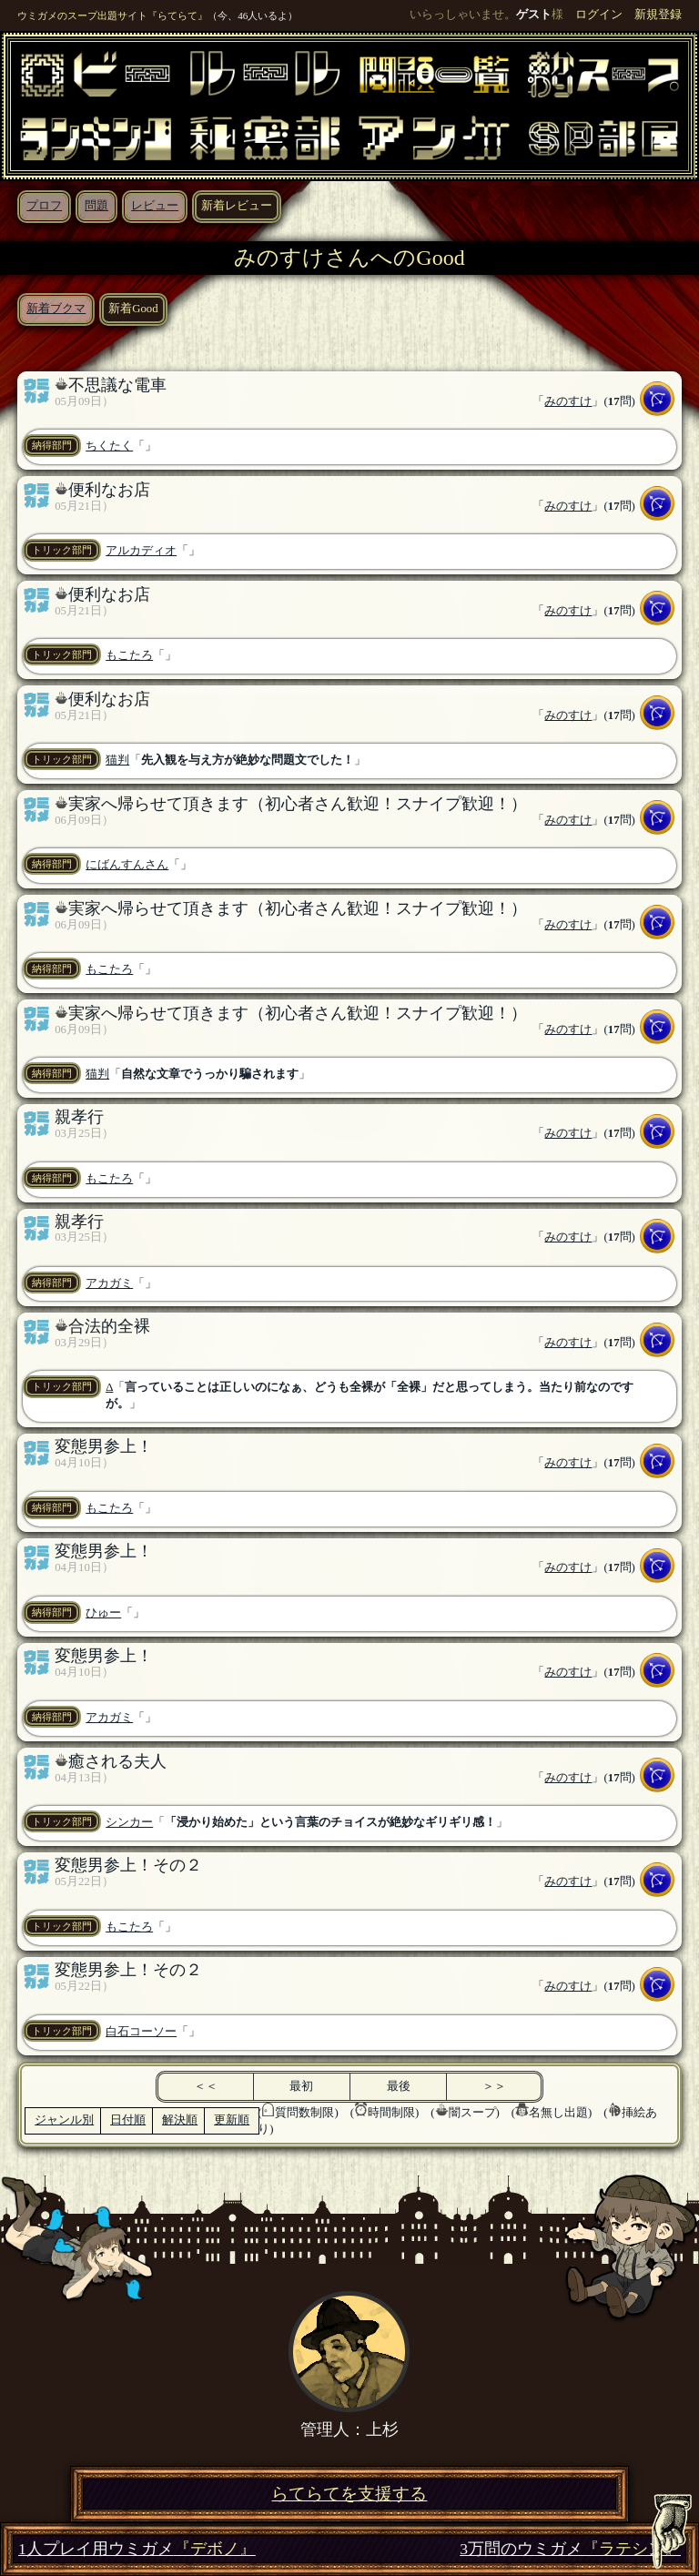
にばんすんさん (127, 864)
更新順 (231, 2120)
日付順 (128, 2120)
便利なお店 (109, 490)
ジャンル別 (64, 2120)
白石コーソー (141, 2031)
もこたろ (129, 655)
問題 (96, 205)
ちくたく (109, 446)
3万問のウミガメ (570, 2549)
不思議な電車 (117, 385)
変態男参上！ (104, 1446)
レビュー (154, 205)
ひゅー (103, 1613)
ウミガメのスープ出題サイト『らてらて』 (112, 15)
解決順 (180, 2120)
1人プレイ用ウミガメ (137, 2549)
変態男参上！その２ (128, 1865)
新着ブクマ (56, 308)
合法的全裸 (109, 1326)
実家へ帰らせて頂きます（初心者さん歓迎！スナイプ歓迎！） (297, 804)
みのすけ (568, 401)
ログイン (599, 14)
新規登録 (658, 14)
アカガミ (109, 1283)
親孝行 (79, 1117)
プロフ (44, 205)
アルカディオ (141, 550)
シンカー (129, 1822)
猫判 (117, 760)
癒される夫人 (117, 1761)
